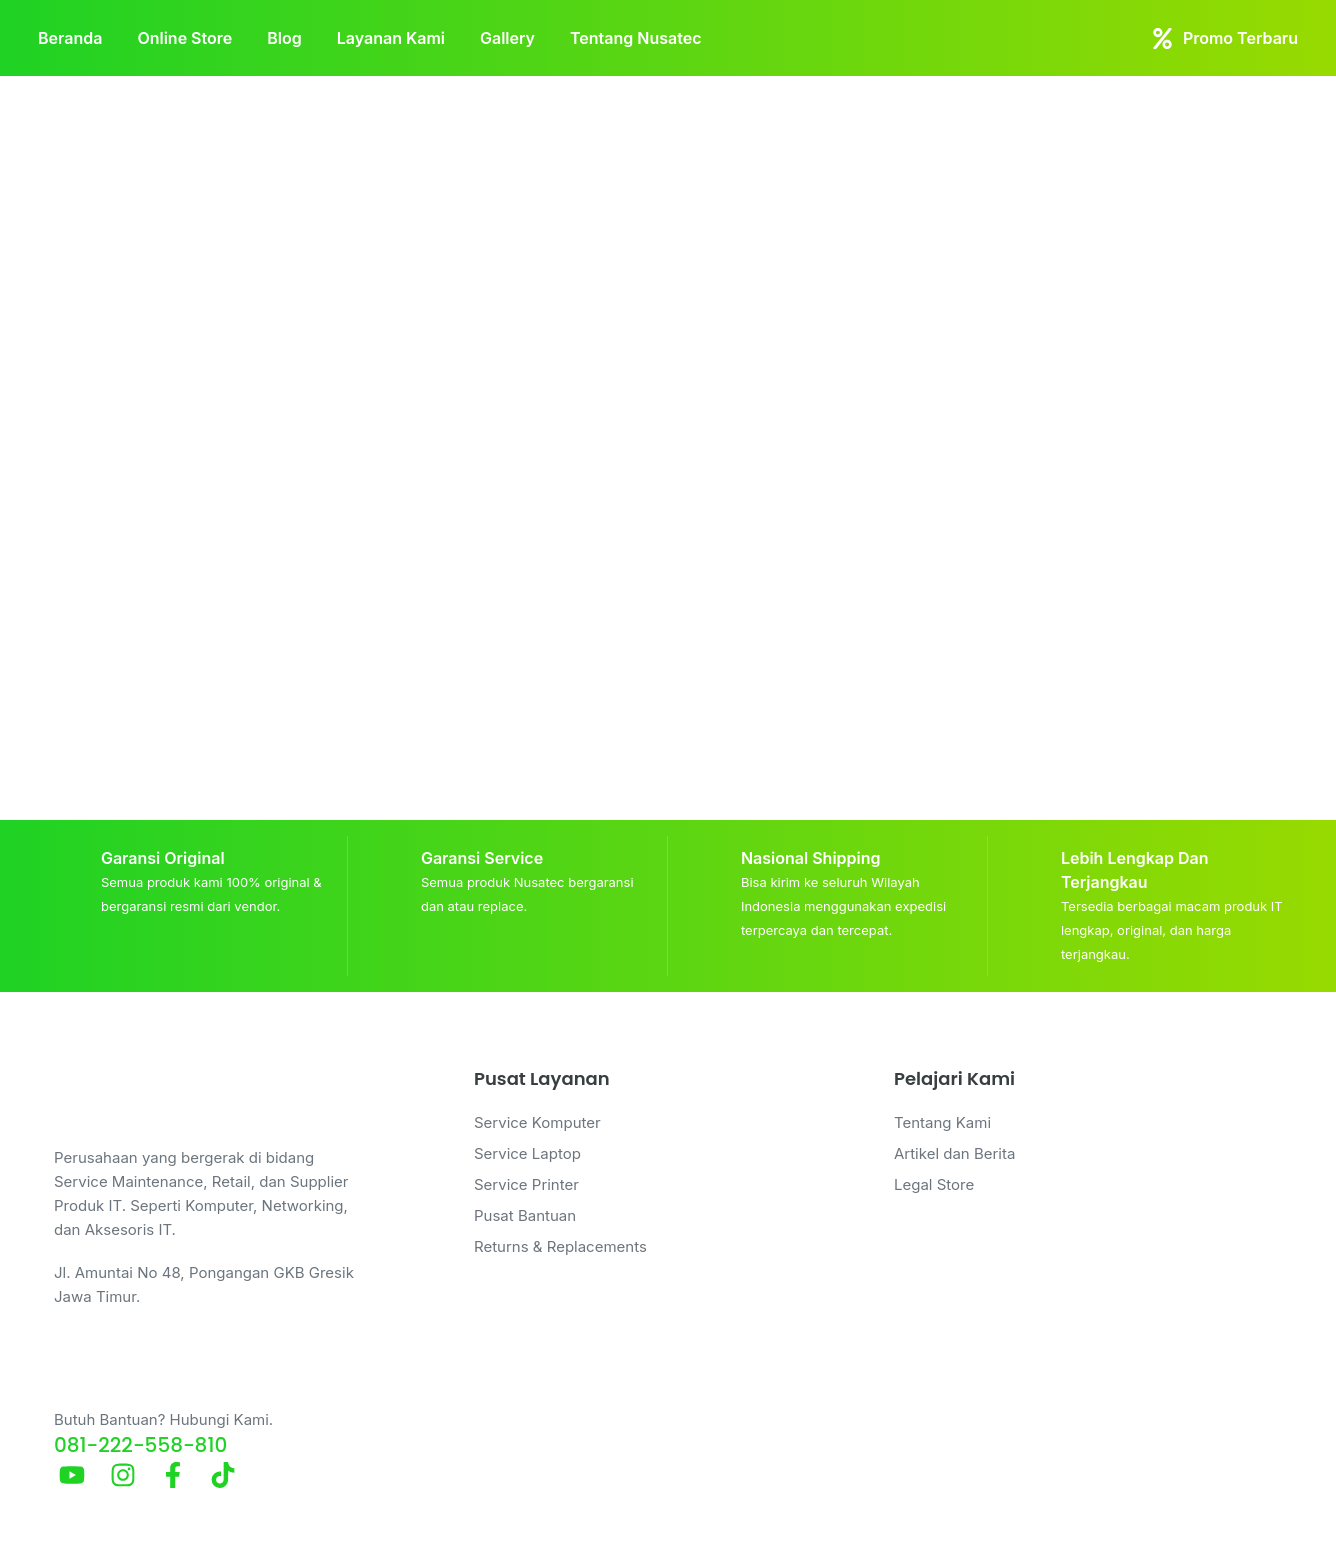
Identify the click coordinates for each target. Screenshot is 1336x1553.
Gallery (507, 38)
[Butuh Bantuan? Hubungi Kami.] (77, 1370)
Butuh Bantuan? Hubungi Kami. (163, 1419)
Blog (284, 38)
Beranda (70, 38)
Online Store (184, 38)
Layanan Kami (391, 38)
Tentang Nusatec (636, 38)
